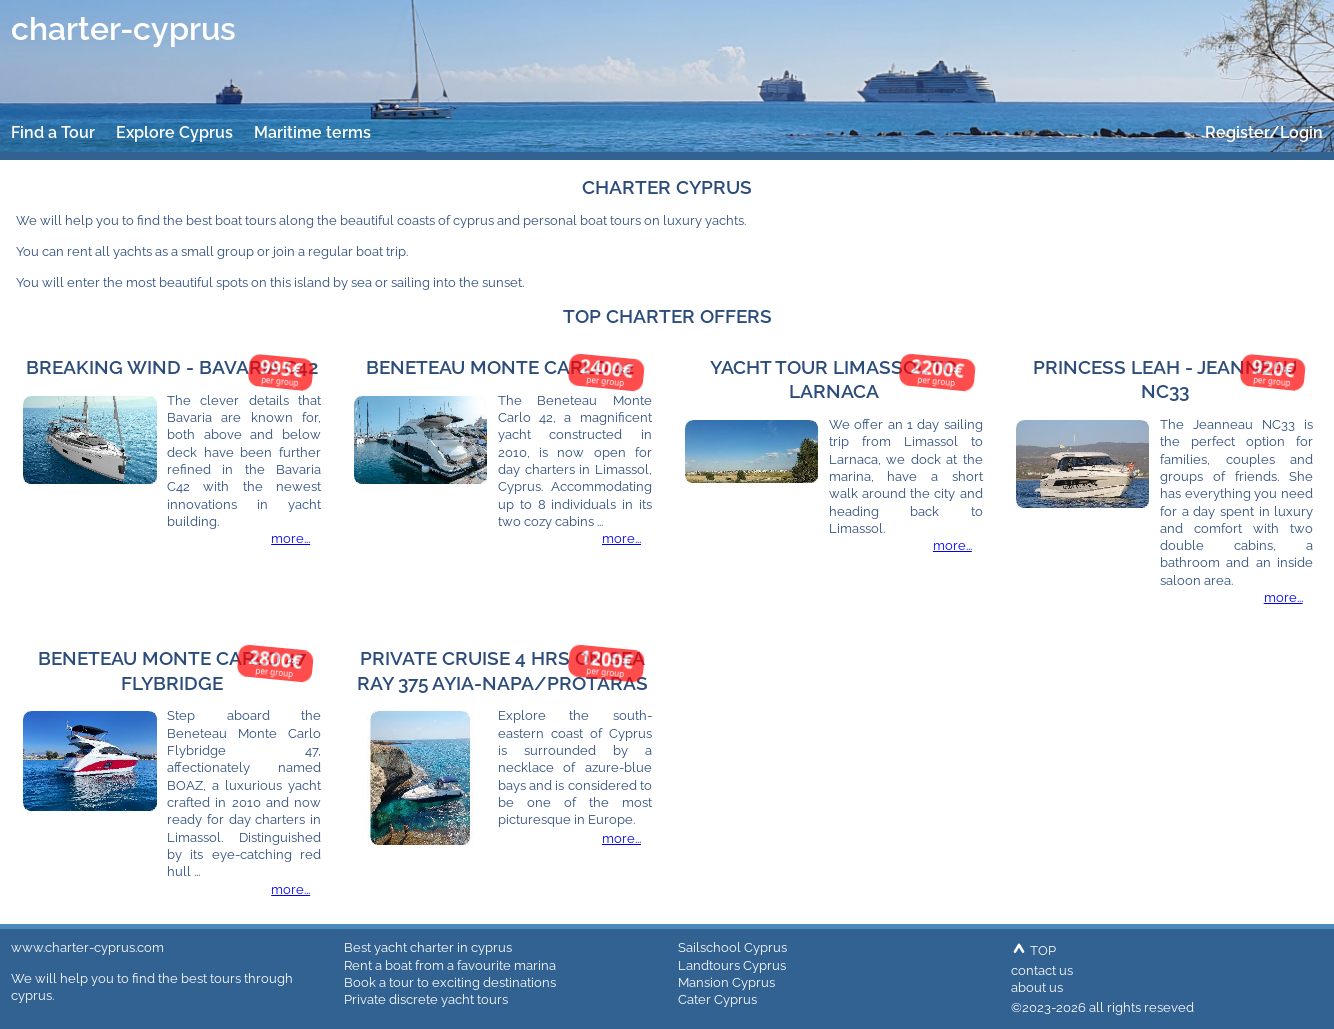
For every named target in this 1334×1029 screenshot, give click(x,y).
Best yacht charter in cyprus (428, 947)
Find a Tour (53, 132)
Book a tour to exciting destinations (450, 982)
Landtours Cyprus (732, 965)
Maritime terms (312, 132)
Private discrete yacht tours (426, 999)
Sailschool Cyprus (732, 947)
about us (1037, 987)
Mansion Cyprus (726, 982)
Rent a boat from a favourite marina (450, 965)
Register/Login (1264, 132)
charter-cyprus (123, 28)
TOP (1033, 950)
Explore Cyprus (174, 132)
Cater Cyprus (717, 999)
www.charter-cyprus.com (87, 947)
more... (290, 538)
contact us (1042, 970)
